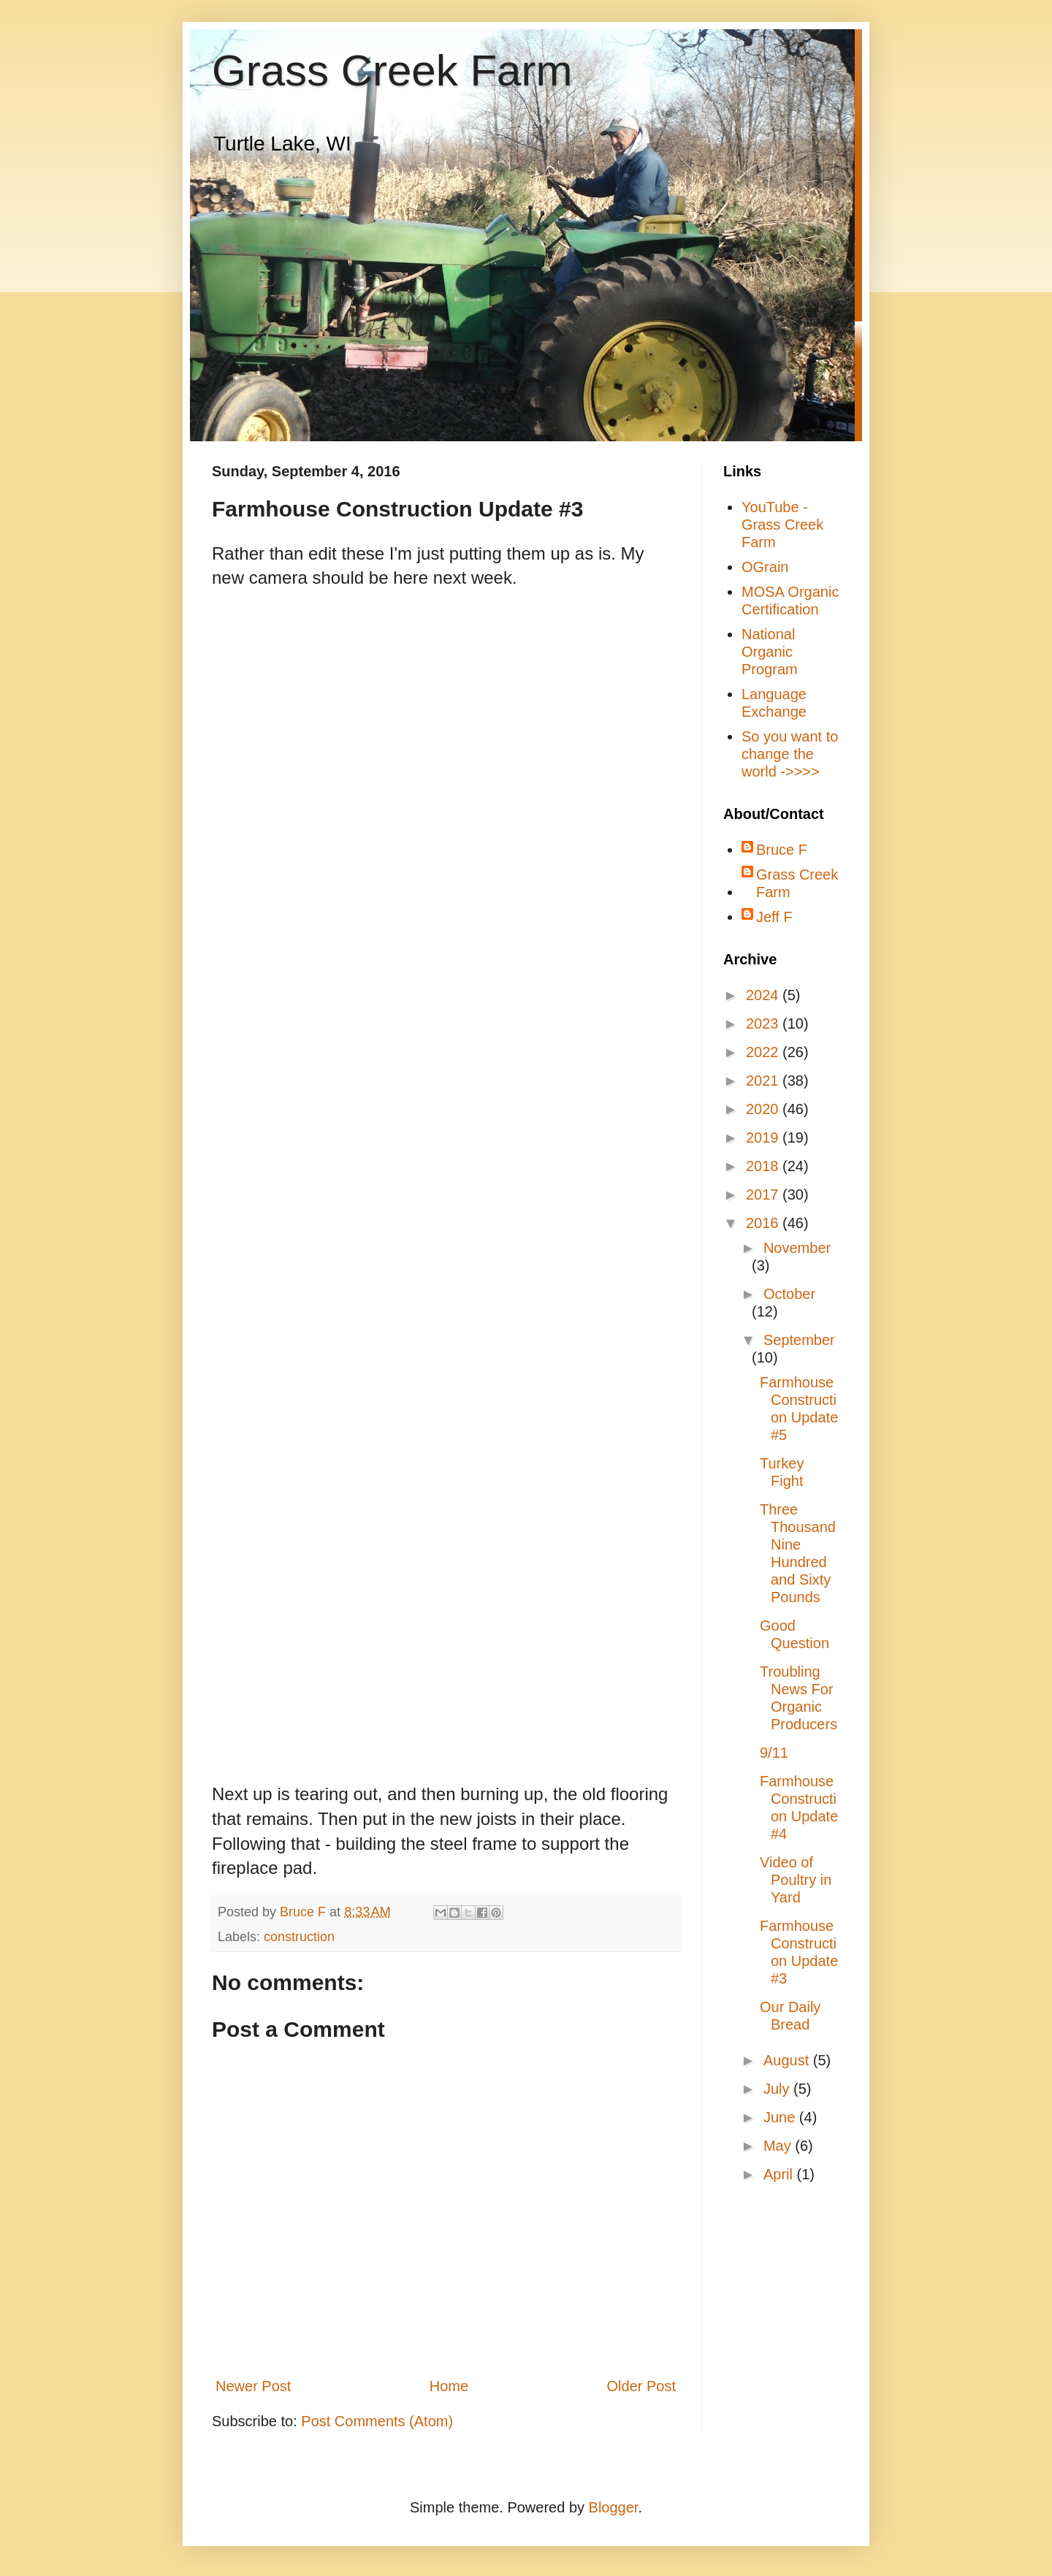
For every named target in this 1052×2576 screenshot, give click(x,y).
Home (449, 2386)
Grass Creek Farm (392, 70)
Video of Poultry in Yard (795, 1879)
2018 (764, 1166)
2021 (764, 1080)
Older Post (641, 2386)
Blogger (614, 2507)
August (788, 2060)
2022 (764, 1052)
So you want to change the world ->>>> (790, 754)
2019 (764, 1137)
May (779, 2146)
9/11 (774, 1753)
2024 (764, 995)
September (799, 1340)
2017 (764, 1194)
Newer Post (253, 2386)
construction (299, 1936)
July (778, 2089)
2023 (764, 1023)
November (797, 1248)
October (789, 1294)
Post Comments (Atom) (377, 2421)
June (781, 2117)
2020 (764, 1109)
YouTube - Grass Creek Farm (782, 524)
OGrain (765, 567)
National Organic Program (770, 651)
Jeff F (774, 917)
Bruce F (781, 850)
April (780, 2174)
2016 (764, 1223)
